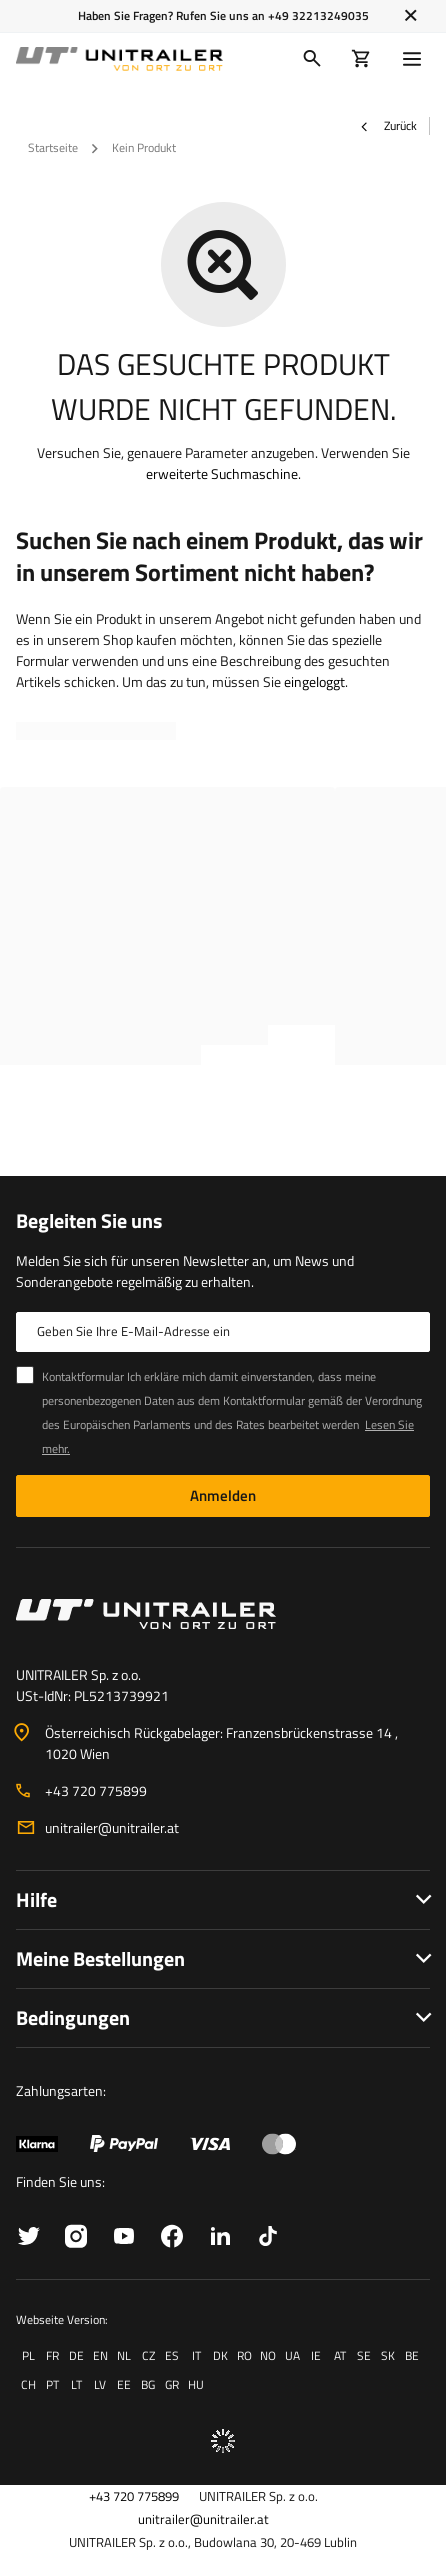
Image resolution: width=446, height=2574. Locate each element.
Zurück (388, 126)
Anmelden (223, 1495)
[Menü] (416, 59)
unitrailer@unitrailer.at (112, 1827)
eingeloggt (314, 681)
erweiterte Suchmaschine (222, 473)
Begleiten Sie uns (89, 1221)
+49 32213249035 (318, 15)
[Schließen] (410, 16)
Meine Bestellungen (100, 1958)
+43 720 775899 (96, 1790)
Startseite (53, 147)
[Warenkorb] (361, 59)
